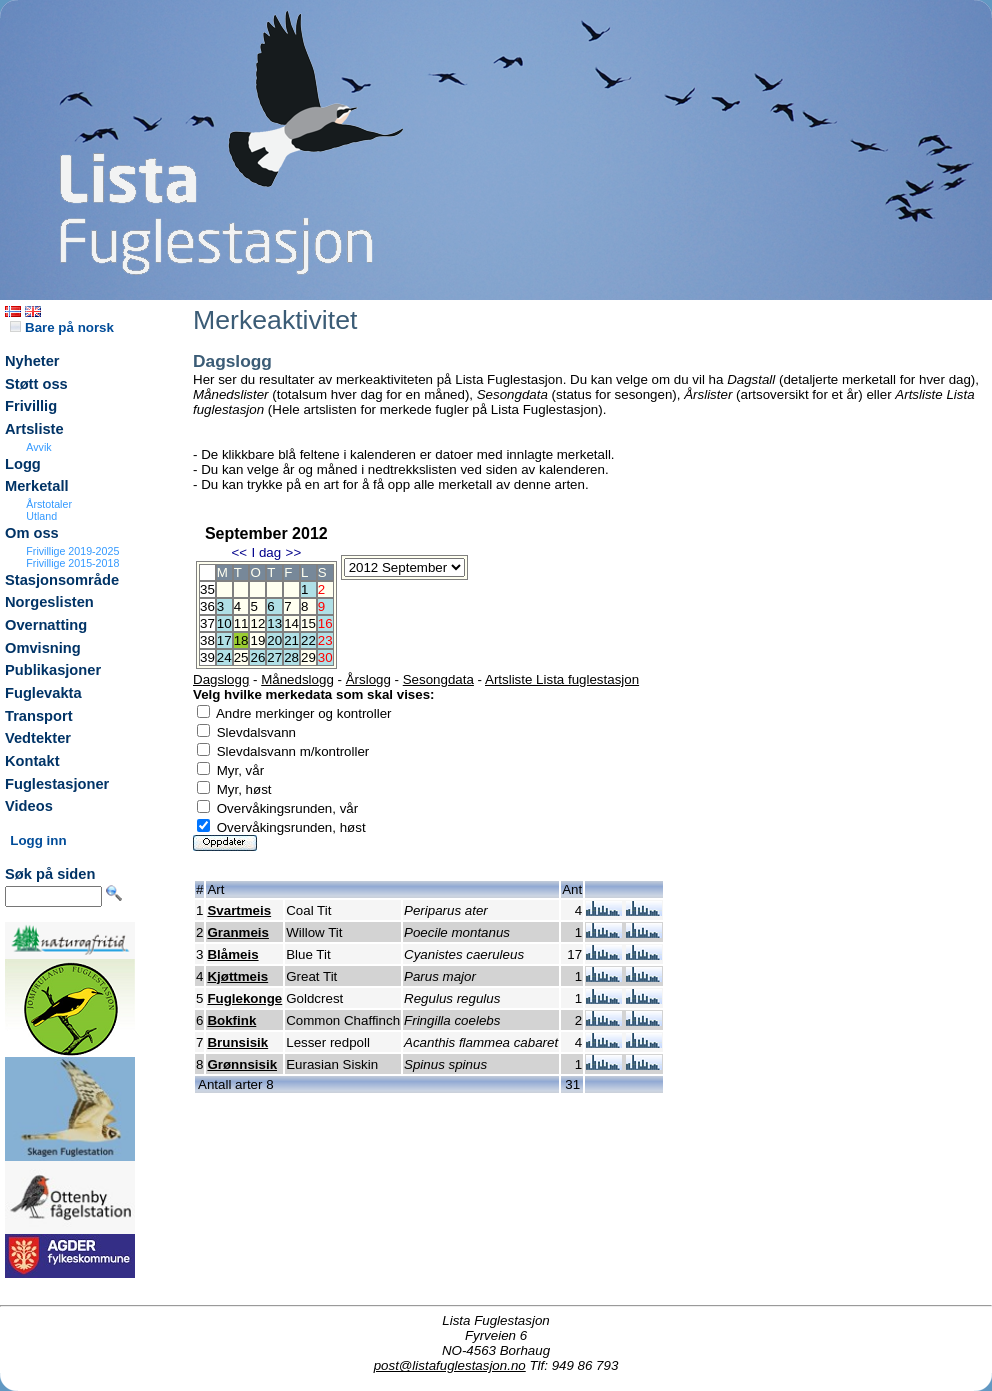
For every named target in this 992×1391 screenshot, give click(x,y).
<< (239, 552)
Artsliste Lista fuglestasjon (562, 679)
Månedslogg (297, 679)
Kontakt (32, 761)
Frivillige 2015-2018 (72, 563)
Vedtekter (38, 738)
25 (241, 657)
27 (274, 657)
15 (308, 623)
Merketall (37, 486)
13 (274, 623)
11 (241, 623)
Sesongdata (438, 679)
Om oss (32, 533)
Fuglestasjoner (57, 784)
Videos (29, 806)
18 (241, 640)
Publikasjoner (53, 670)
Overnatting (46, 625)
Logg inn (38, 840)
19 (257, 640)
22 (308, 640)
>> (294, 552)
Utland (41, 516)
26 (257, 657)
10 (224, 623)
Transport (39, 716)
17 (224, 640)
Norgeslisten (49, 602)
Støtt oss (36, 384)
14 (291, 623)
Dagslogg (221, 679)
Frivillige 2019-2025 (72, 551)
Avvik (38, 447)
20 (274, 640)
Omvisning (43, 648)
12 (257, 623)
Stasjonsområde (62, 580)
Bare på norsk (62, 327)
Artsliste (34, 429)
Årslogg (368, 679)
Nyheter (32, 361)
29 (308, 657)
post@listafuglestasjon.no (450, 1365)
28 (291, 657)
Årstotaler (49, 504)
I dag (266, 552)
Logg (23, 464)
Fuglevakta (43, 693)
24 (224, 657)
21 (291, 640)
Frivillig (31, 406)
